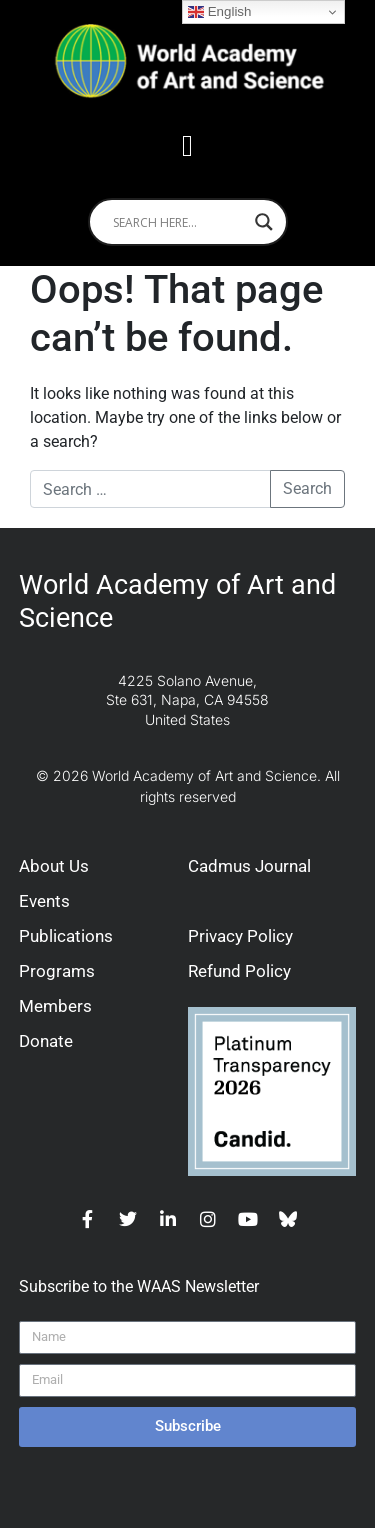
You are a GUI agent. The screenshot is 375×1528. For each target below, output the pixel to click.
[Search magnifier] (264, 222)
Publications (66, 936)
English (219, 12)
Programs (57, 971)
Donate (46, 1041)
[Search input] (179, 222)
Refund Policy (239, 971)
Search (307, 488)
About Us (54, 866)
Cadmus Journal (249, 866)
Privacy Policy (240, 936)
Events (44, 901)
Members (55, 1006)
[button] (188, 145)
